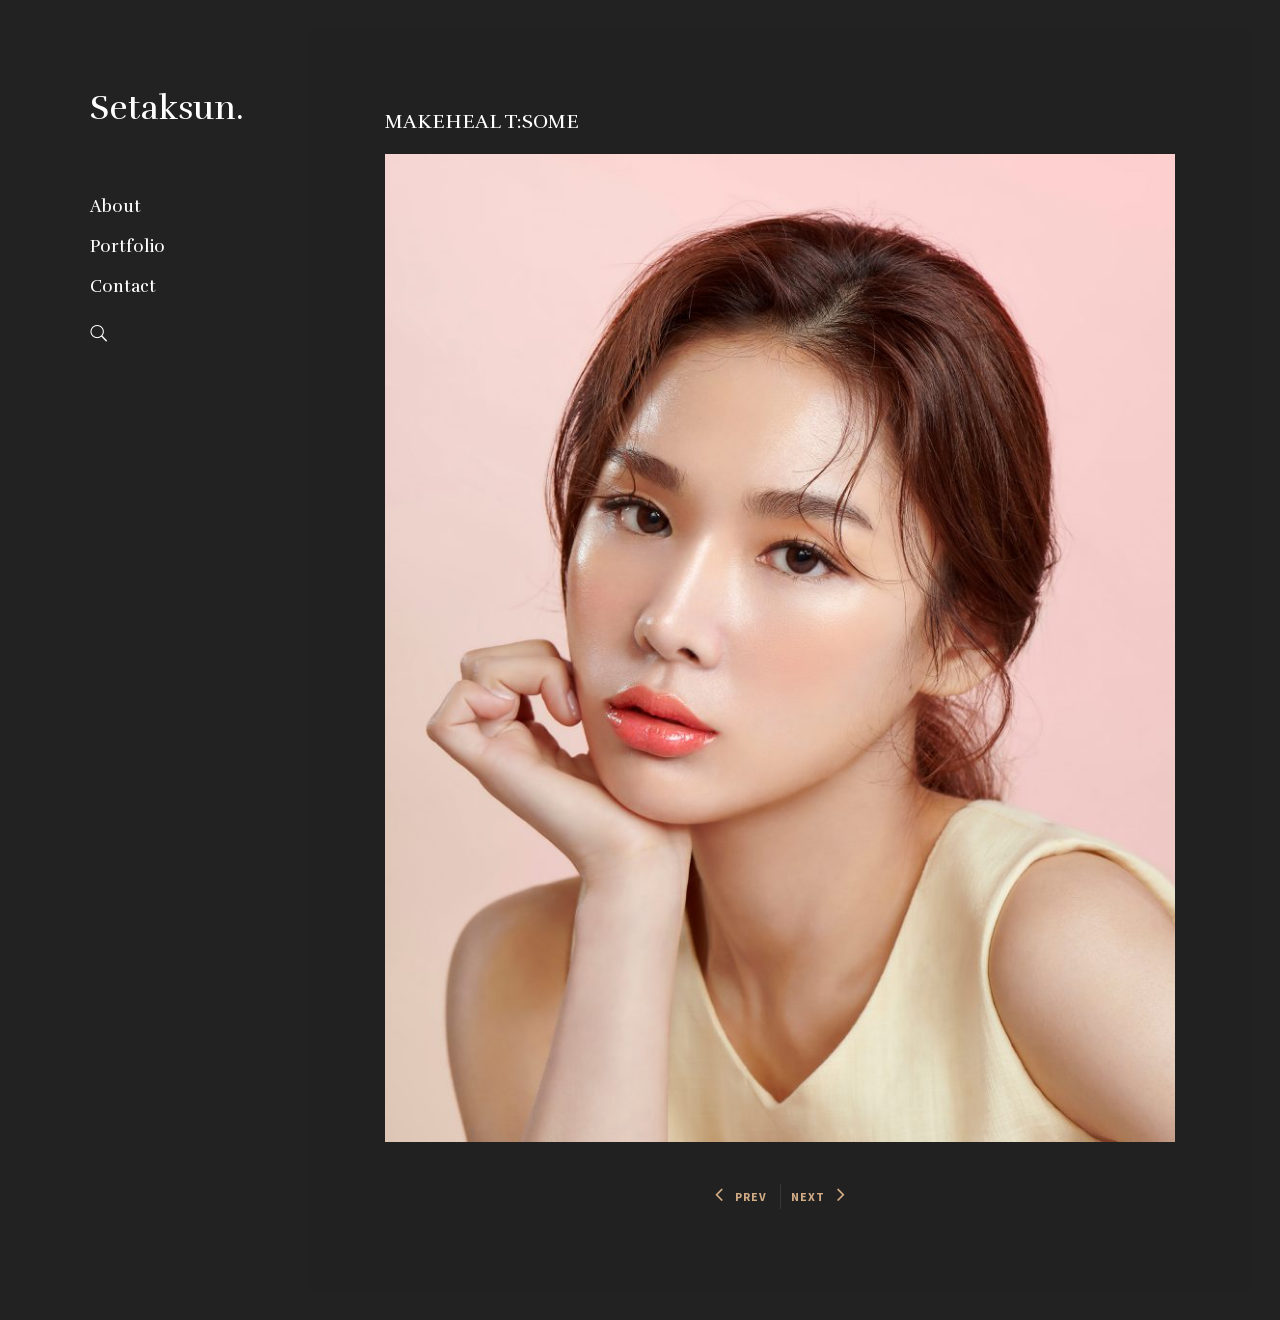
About (115, 206)
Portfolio (127, 246)
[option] (780, 648)
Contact (123, 286)
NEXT (818, 1196)
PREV (741, 1196)
